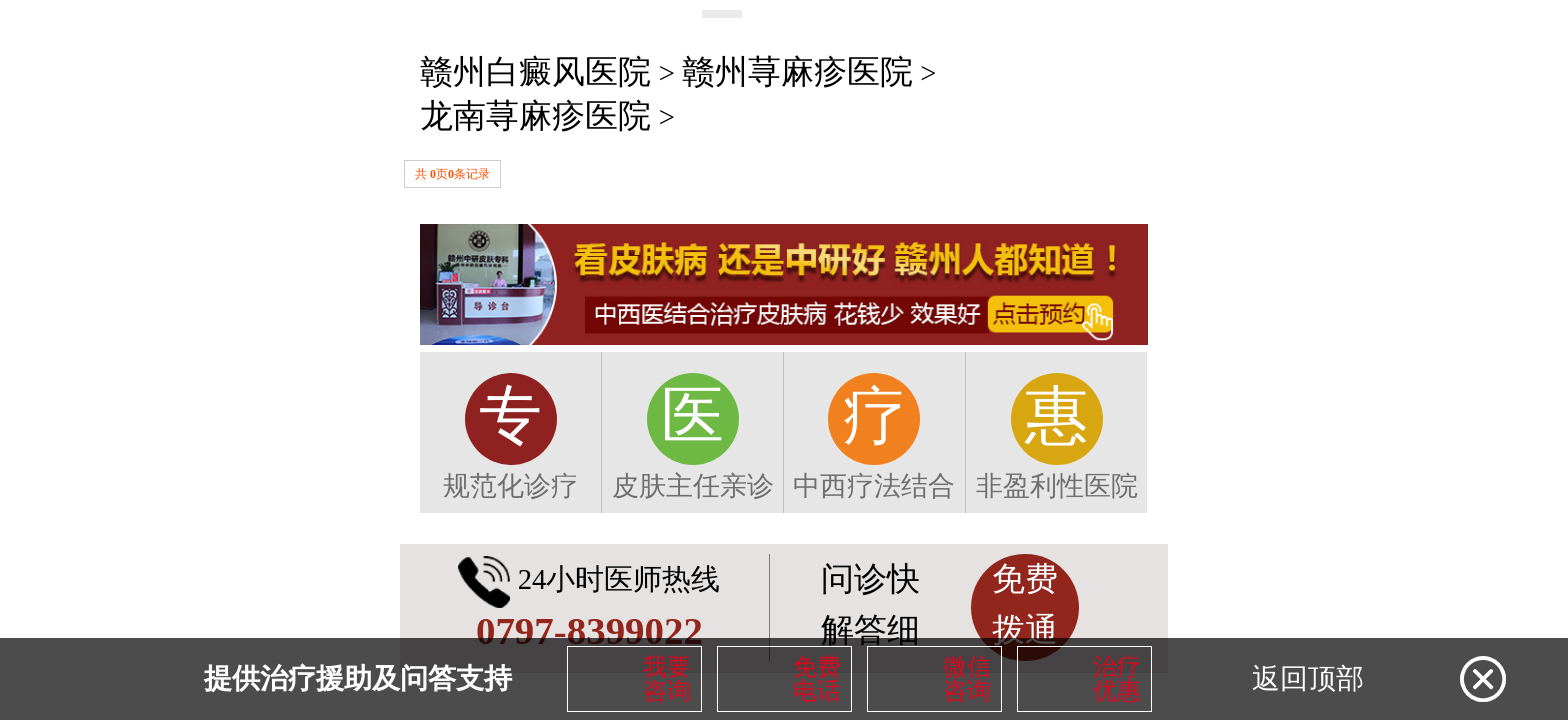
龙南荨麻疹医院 (535, 116)
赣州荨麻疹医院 (797, 72)
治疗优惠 (1117, 679)
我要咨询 (667, 679)
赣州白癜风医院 (535, 72)
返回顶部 (1308, 678)
